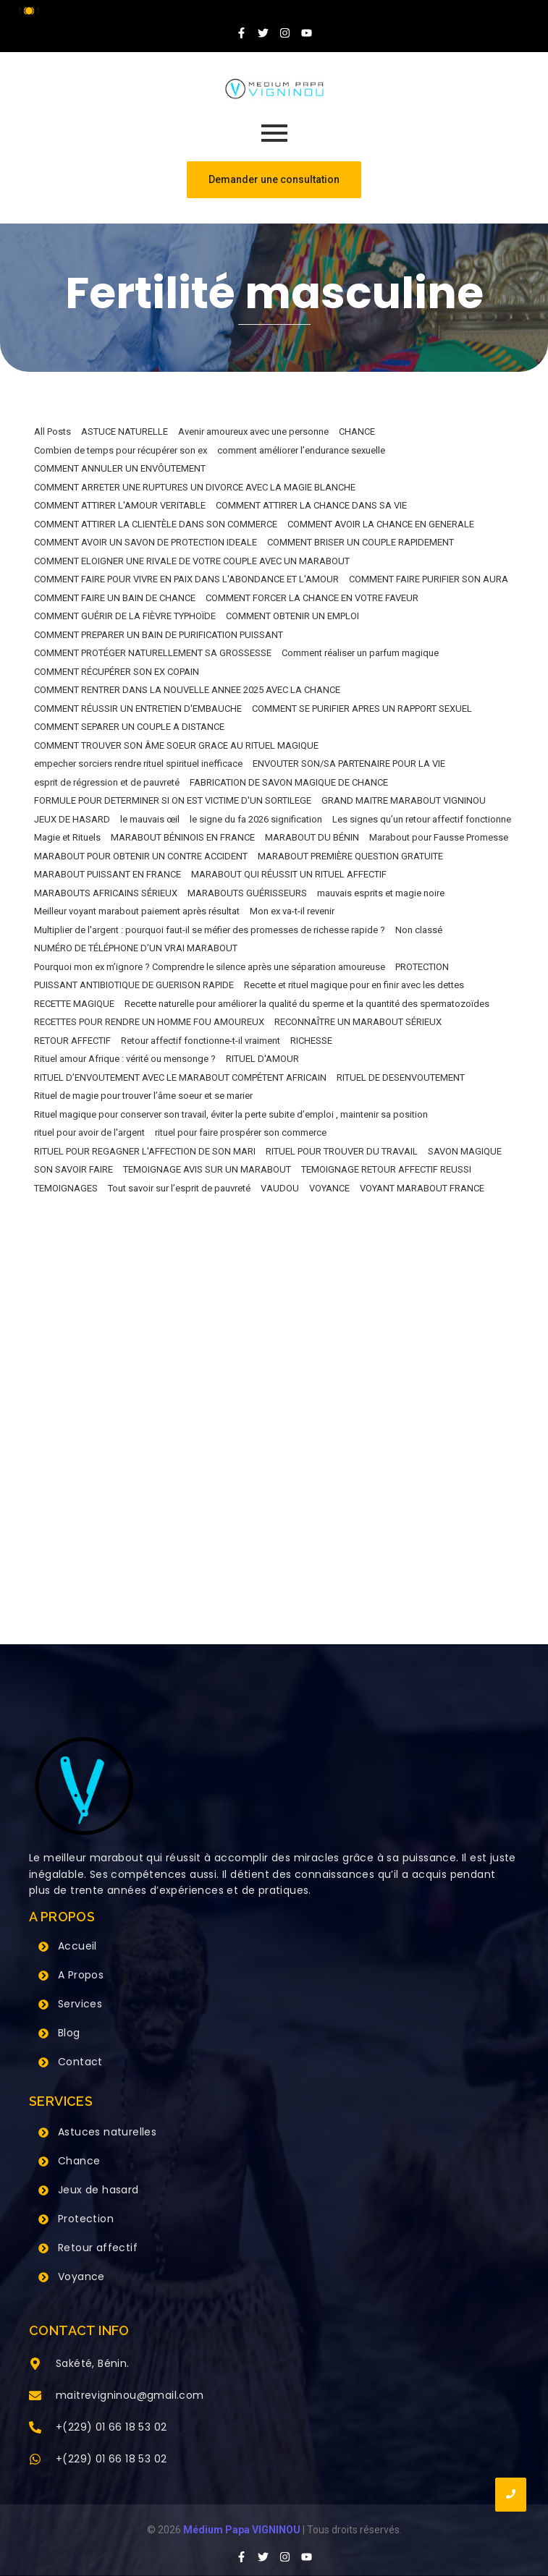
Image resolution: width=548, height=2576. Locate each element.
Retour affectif (98, 2247)
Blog (69, 2032)
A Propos (81, 1975)
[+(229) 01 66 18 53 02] (35, 2428)
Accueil (77, 1946)
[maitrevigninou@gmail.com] (35, 2396)
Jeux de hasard (98, 2189)
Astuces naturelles (107, 2132)
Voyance (81, 2276)
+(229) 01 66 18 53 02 (111, 2427)
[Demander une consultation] (274, 179)
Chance (79, 2161)
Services (80, 2004)
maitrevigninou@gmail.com (130, 2395)
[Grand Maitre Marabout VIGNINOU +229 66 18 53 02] (274, 89)
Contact (80, 2061)
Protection (86, 2218)
